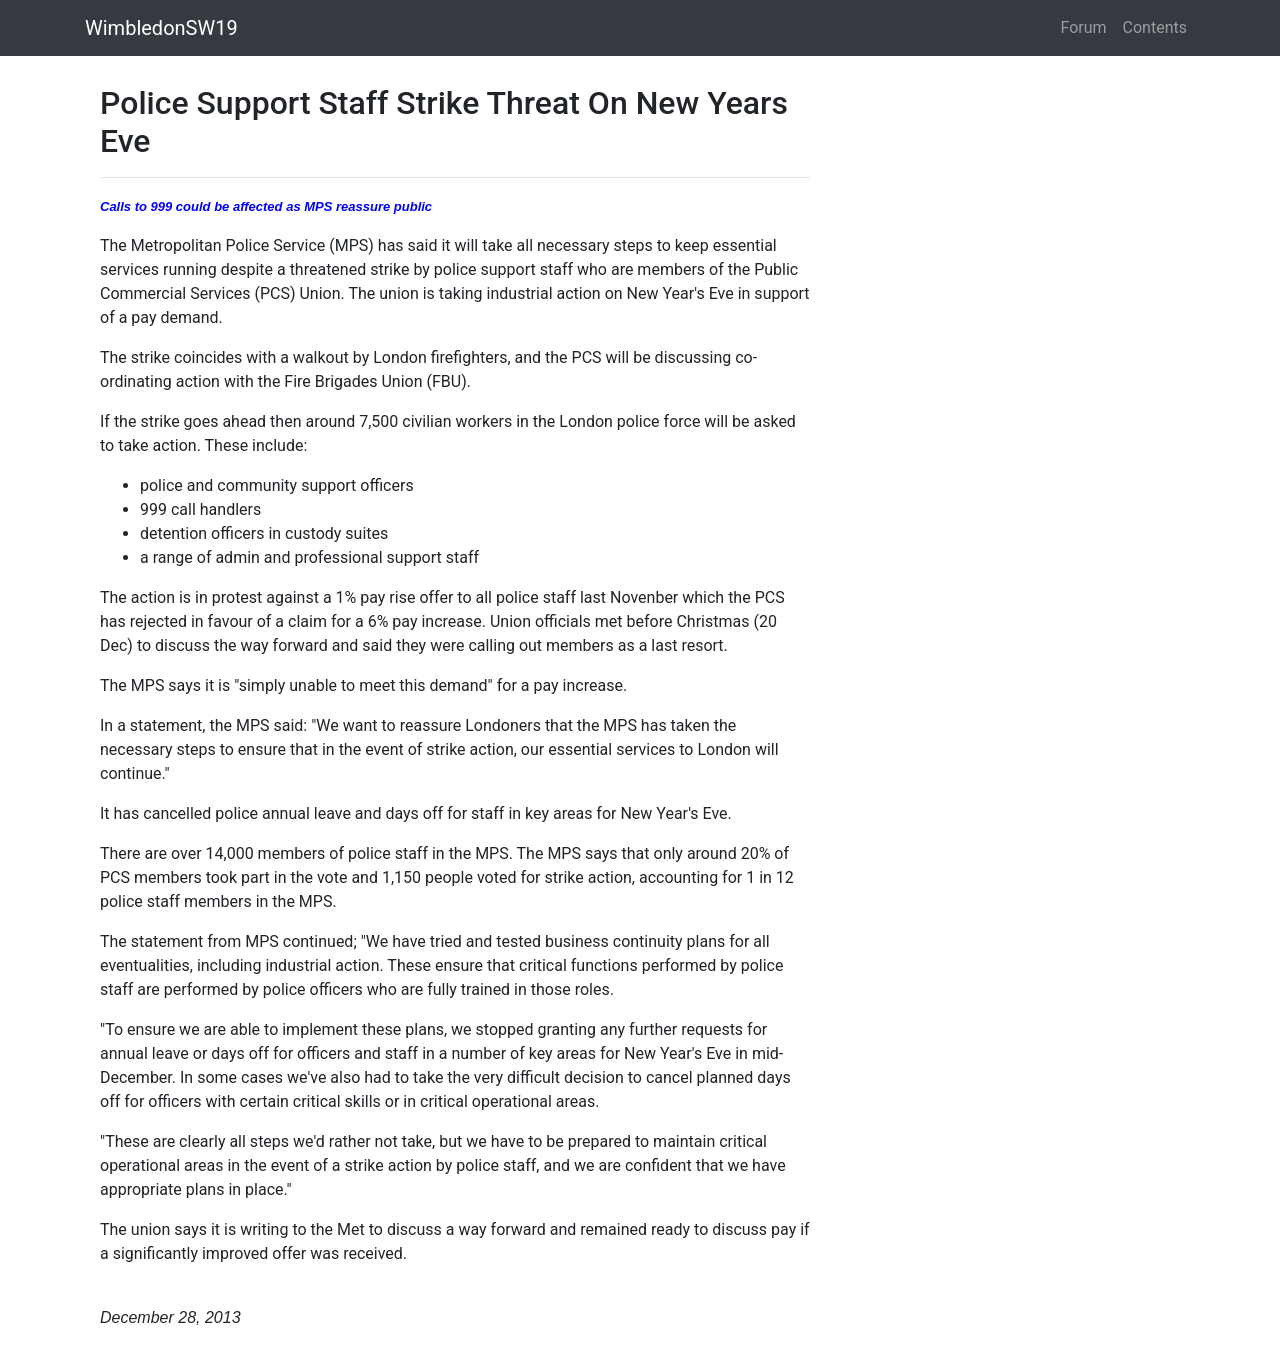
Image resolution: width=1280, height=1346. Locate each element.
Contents (1155, 27)
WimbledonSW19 (161, 28)
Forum (1084, 27)
